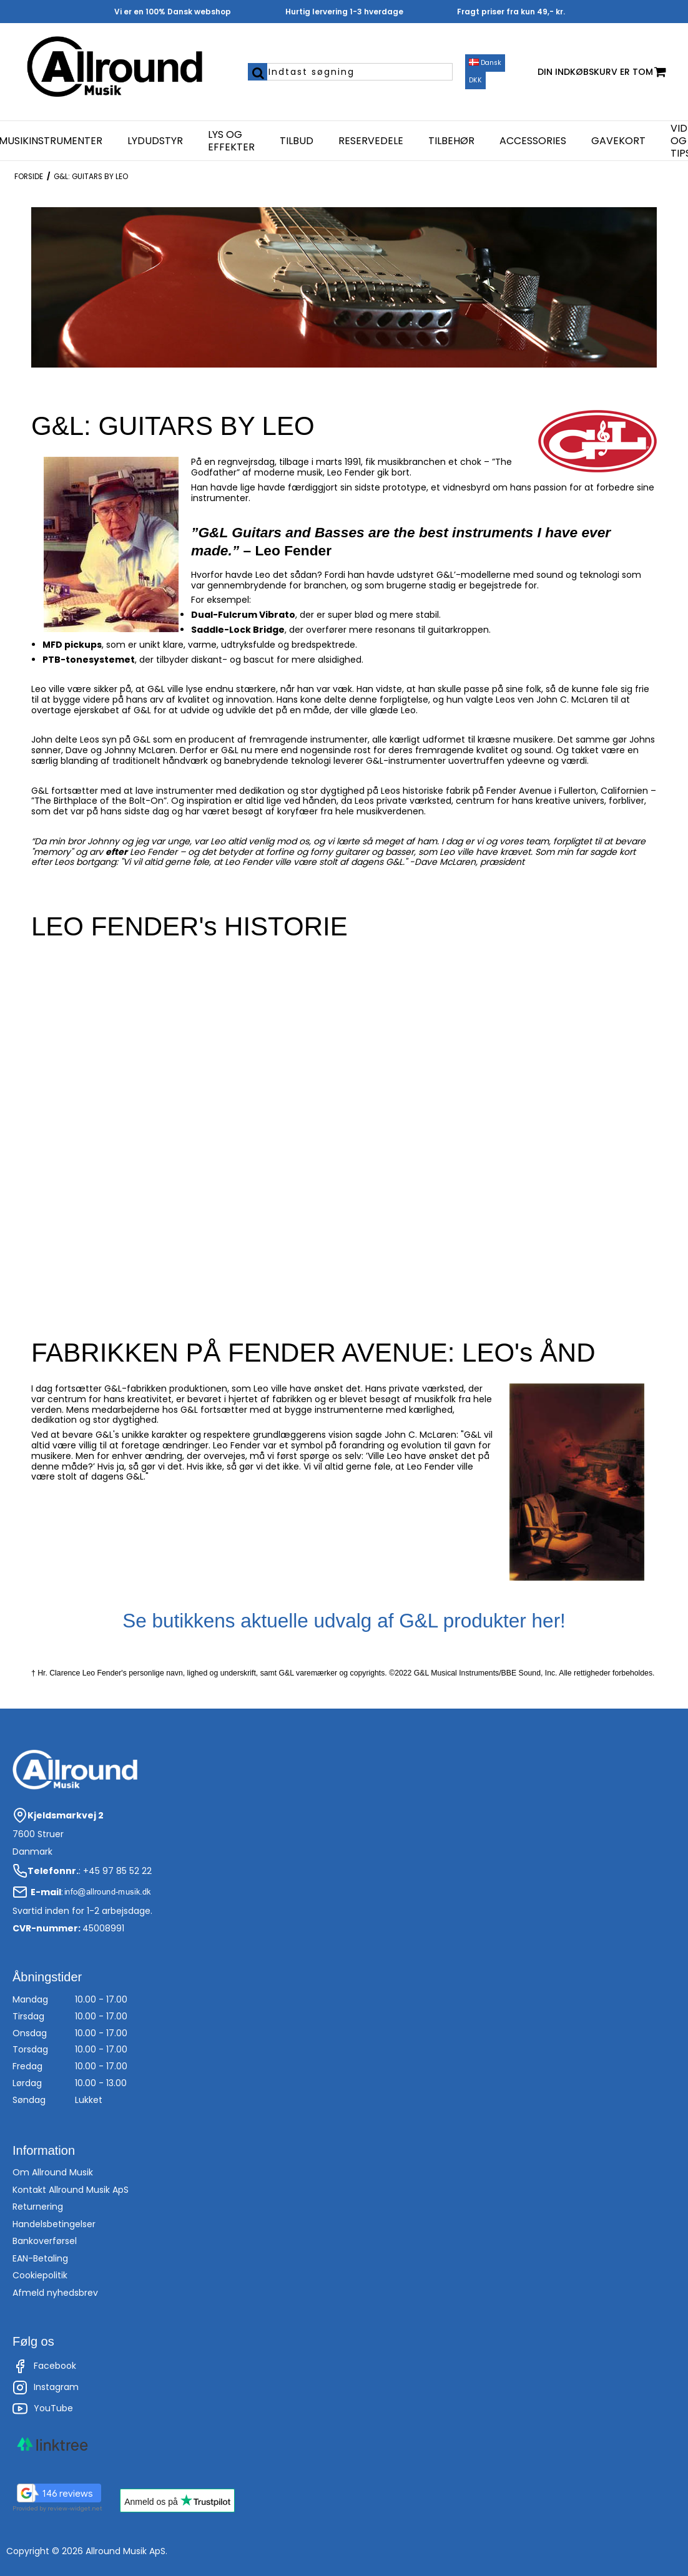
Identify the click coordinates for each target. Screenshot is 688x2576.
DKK (475, 80)
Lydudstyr (155, 141)
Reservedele (370, 141)
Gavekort (618, 141)
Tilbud (296, 141)
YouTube (42, 2408)
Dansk (485, 62)
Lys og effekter (231, 141)
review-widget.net (74, 2508)
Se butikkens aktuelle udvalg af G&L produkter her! (344, 1620)
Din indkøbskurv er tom (602, 72)
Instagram (45, 2387)
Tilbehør (451, 141)
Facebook (44, 2366)
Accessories (532, 141)
